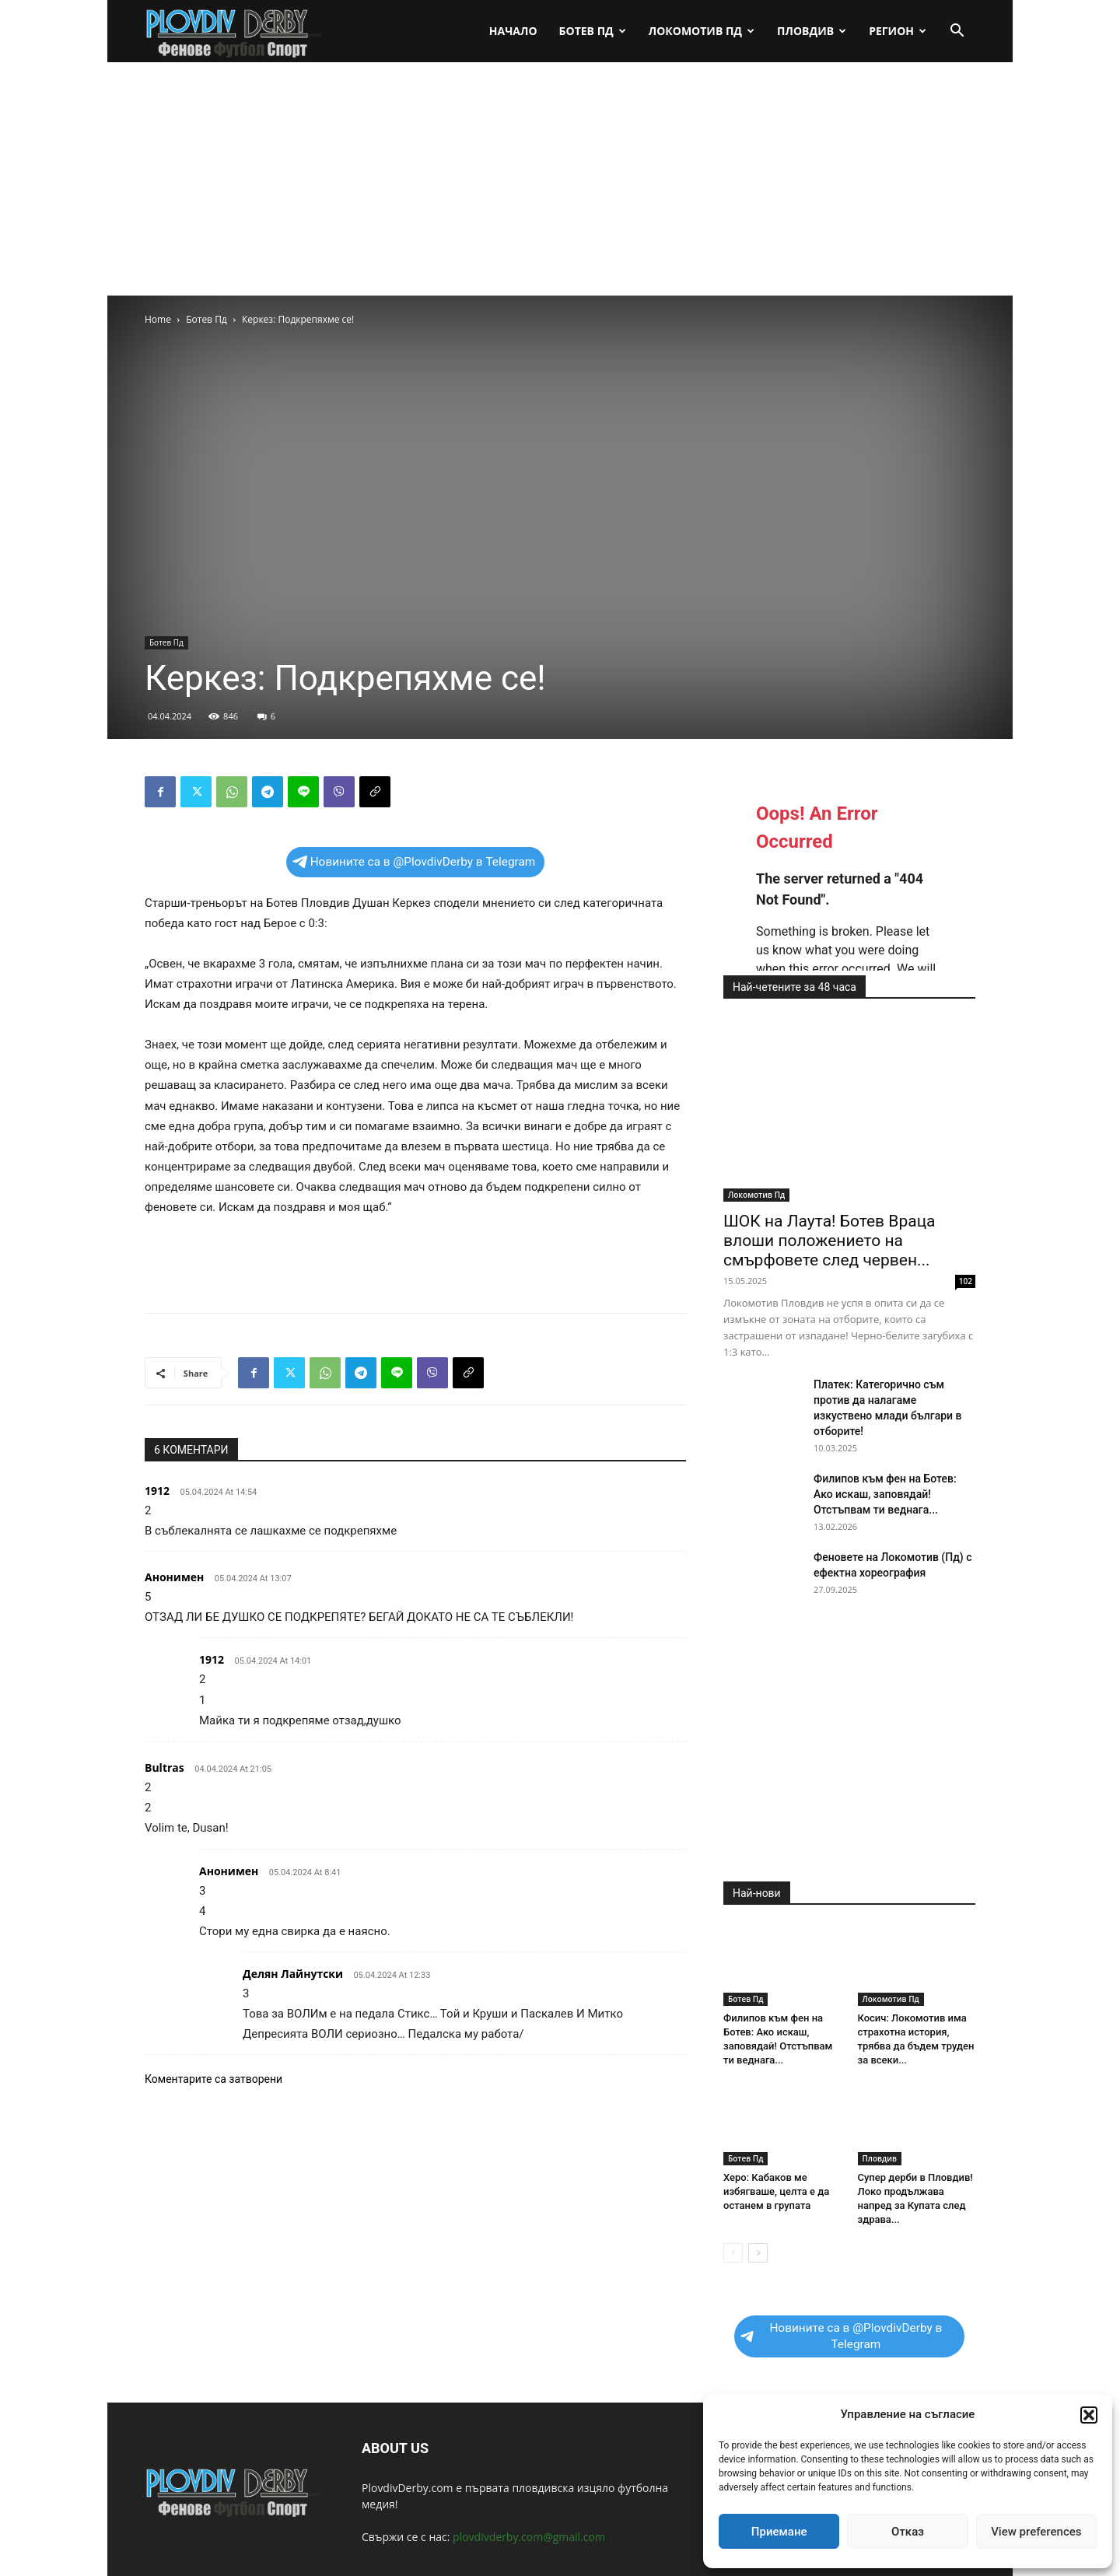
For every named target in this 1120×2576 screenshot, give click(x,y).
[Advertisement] (560, 179)
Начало (513, 30)
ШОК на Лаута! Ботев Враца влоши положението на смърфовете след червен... (829, 1240)
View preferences (1036, 2532)
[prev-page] (733, 2253)
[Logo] (234, 31)
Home (158, 319)
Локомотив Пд (701, 30)
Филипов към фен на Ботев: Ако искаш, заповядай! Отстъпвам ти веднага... (885, 1494)
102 (965, 1281)
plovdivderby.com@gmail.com (529, 2536)
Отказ (907, 2532)
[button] (1089, 2415)
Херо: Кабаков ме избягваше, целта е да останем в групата (776, 2191)
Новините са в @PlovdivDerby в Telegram (414, 862)
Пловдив (811, 30)
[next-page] (758, 2253)
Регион (897, 30)
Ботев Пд (592, 30)
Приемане (779, 2532)
